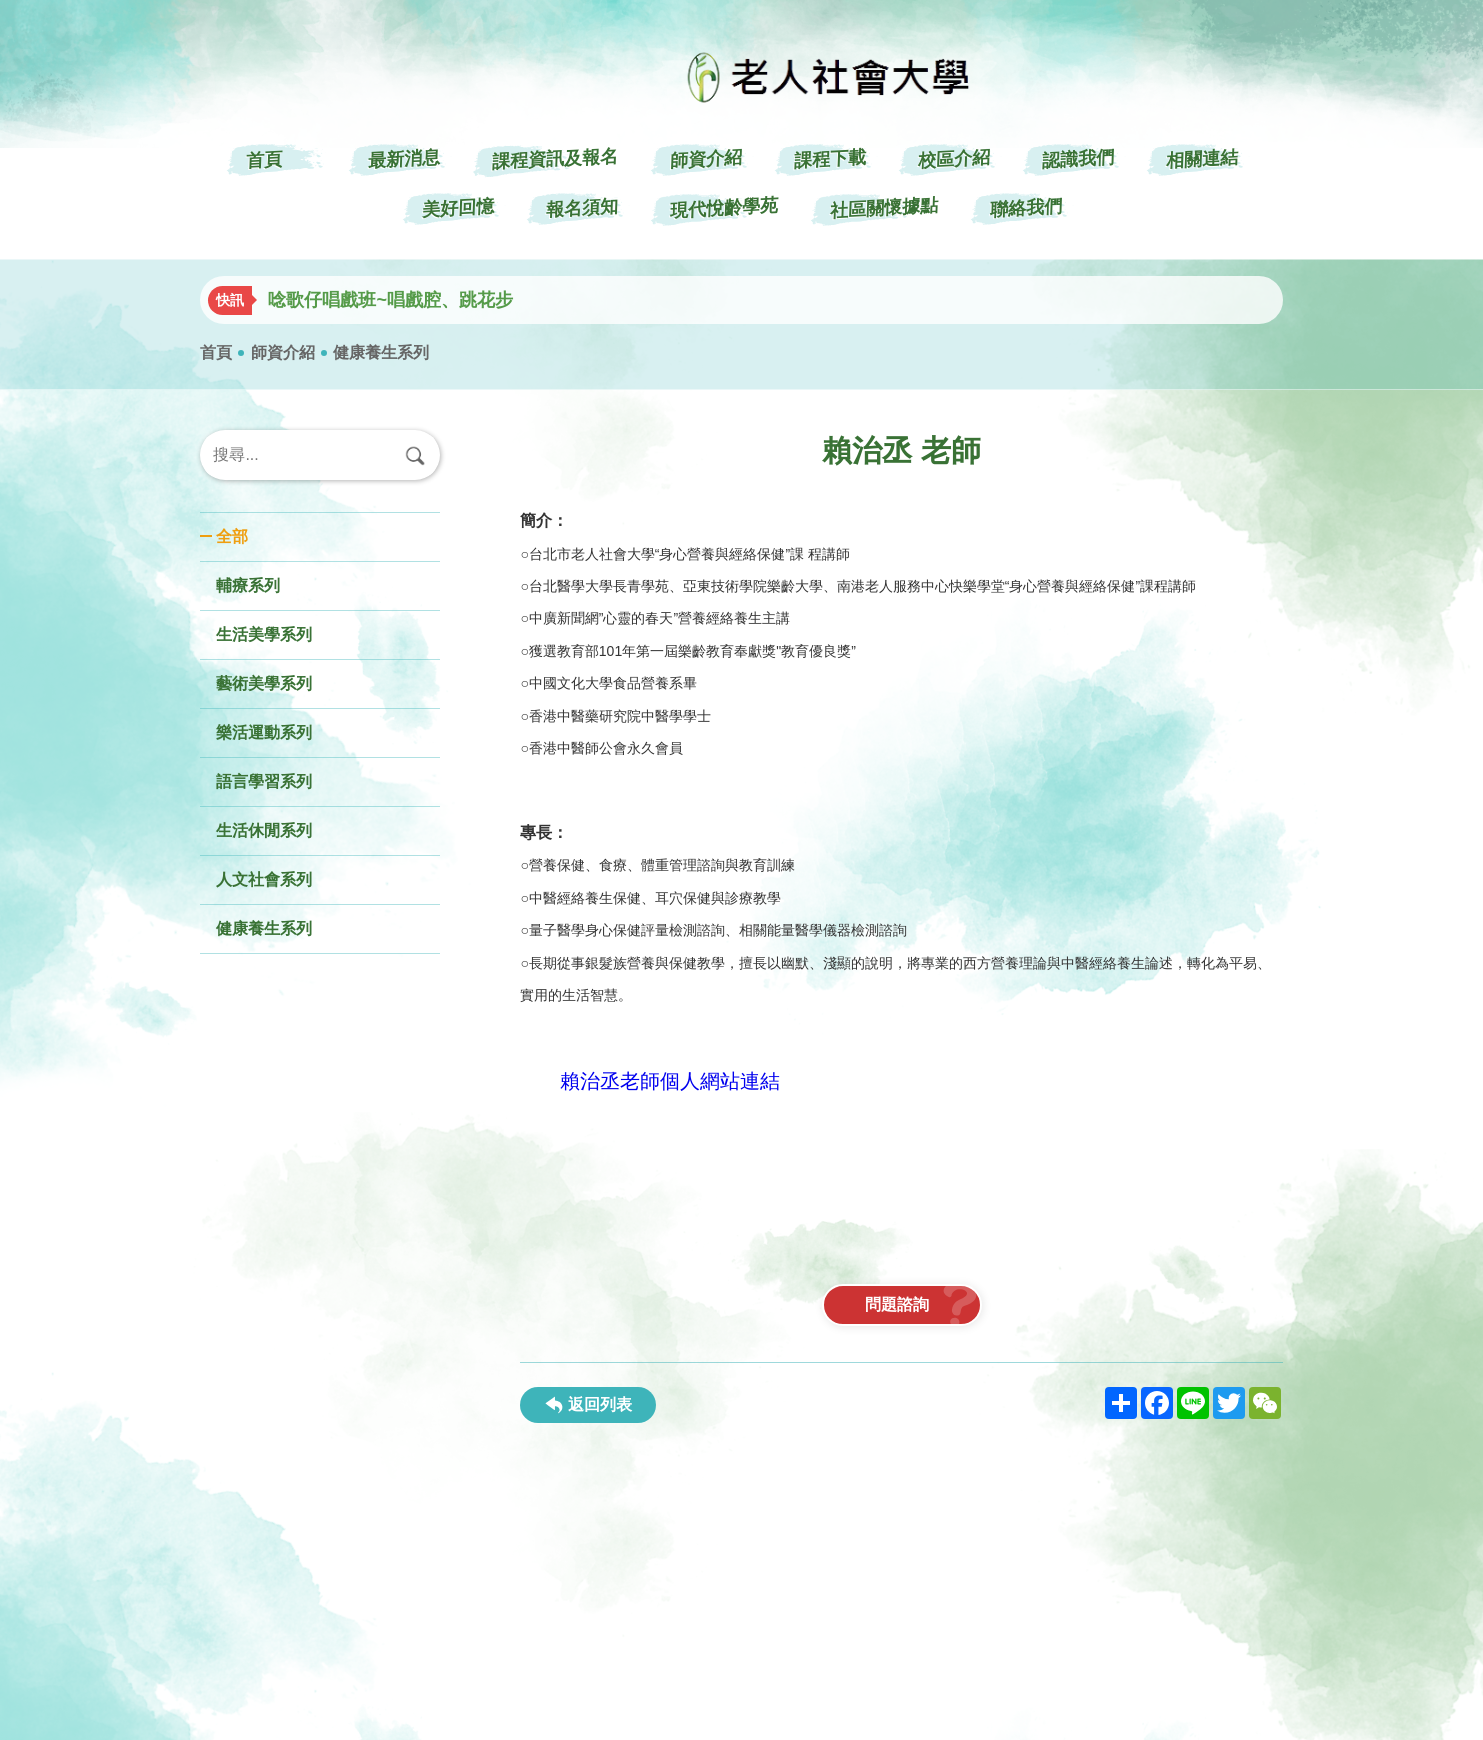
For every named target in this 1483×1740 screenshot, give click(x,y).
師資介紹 (283, 352)
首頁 (216, 352)
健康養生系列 (381, 352)
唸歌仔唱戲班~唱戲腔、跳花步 (390, 300)
